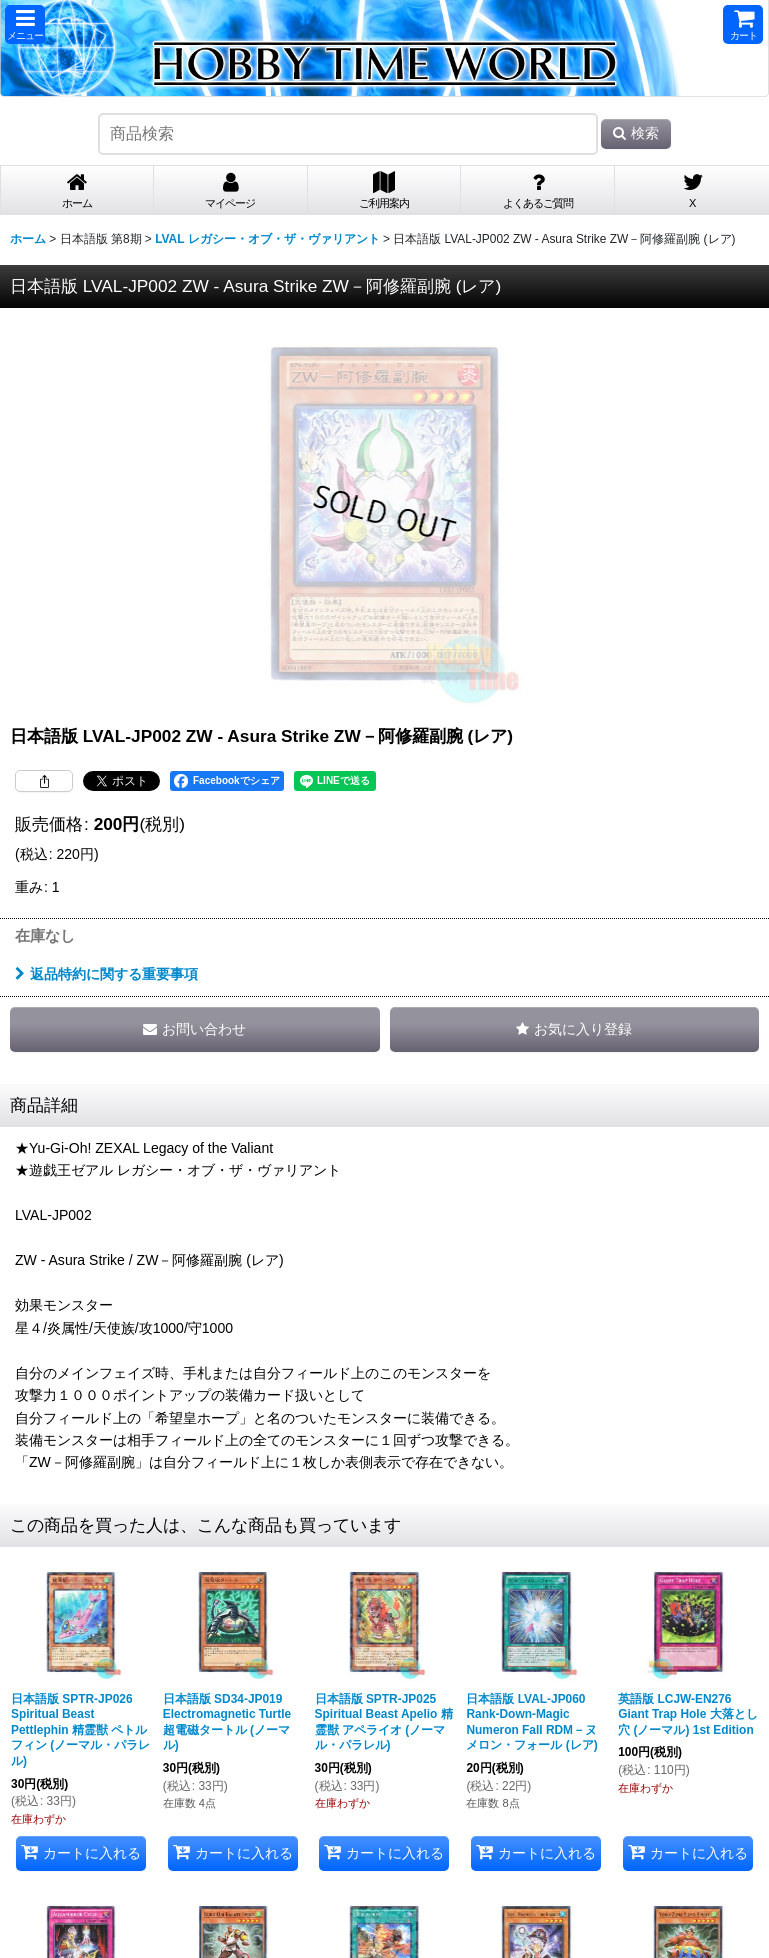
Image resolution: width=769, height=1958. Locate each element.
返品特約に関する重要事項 (106, 974)
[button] (25, 24)
